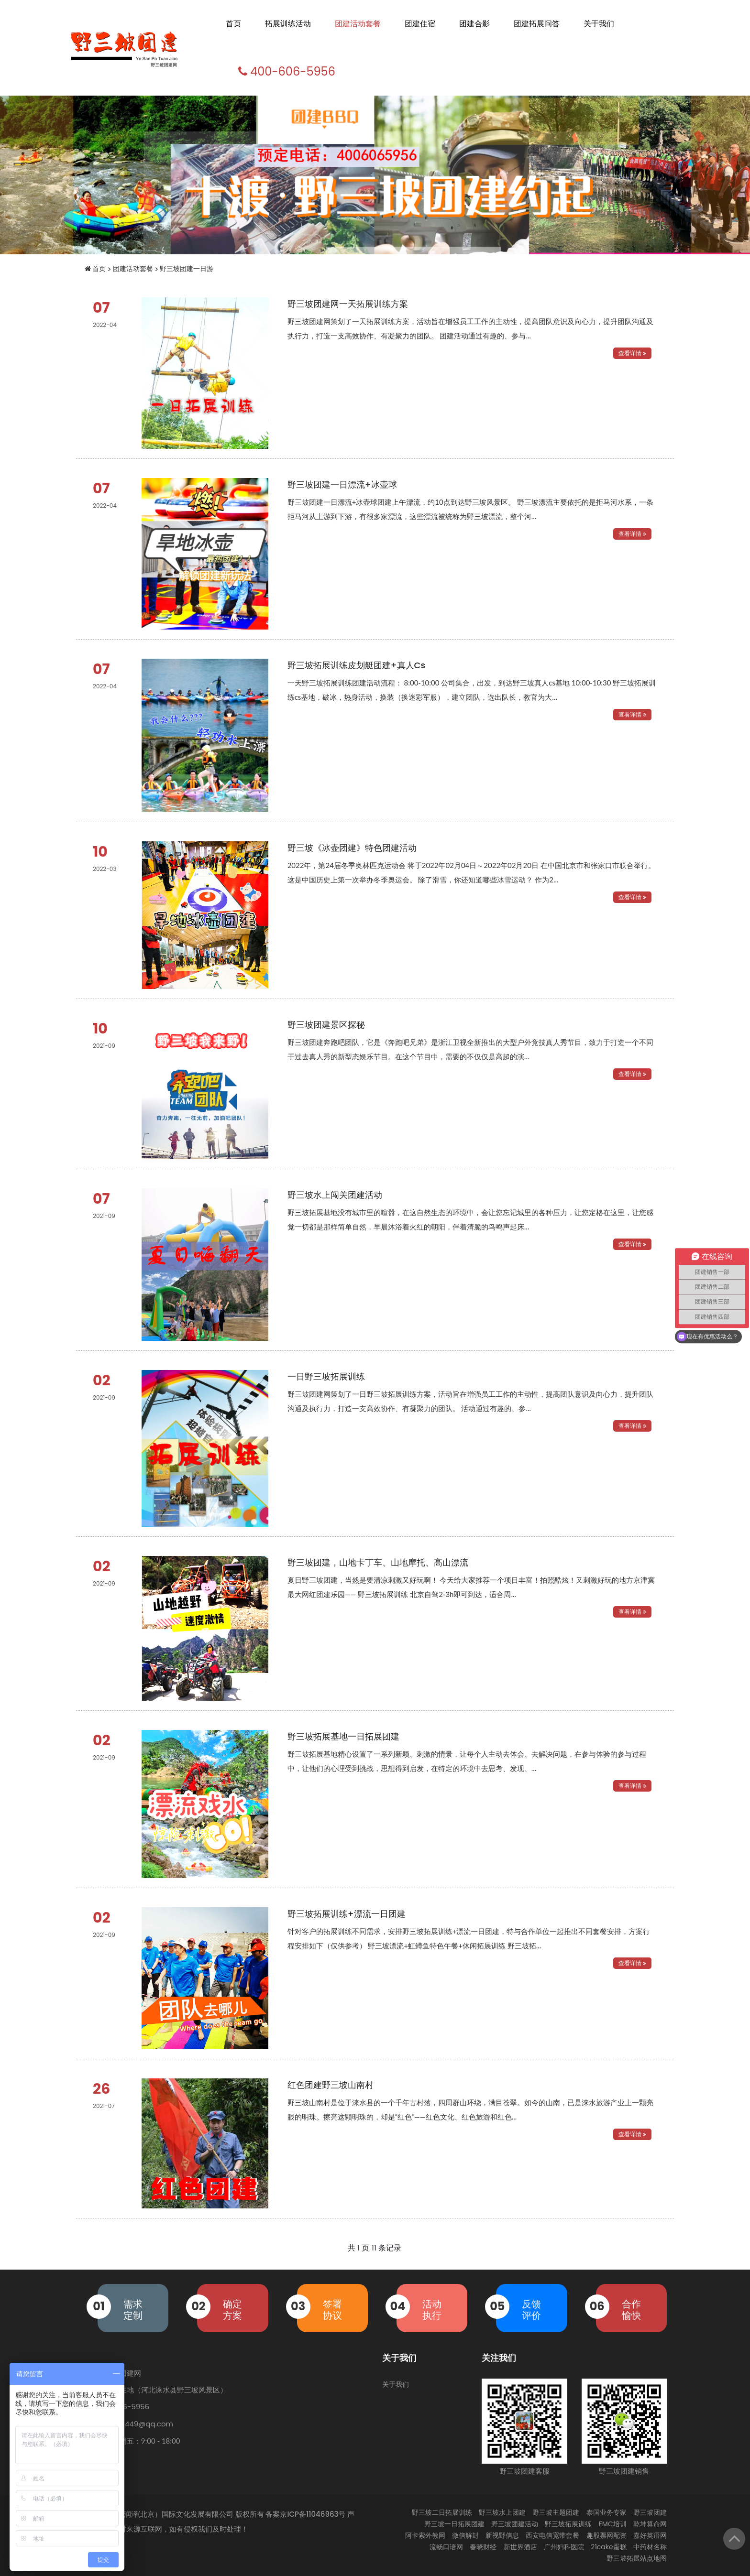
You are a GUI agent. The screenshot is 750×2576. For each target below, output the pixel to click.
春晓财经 (483, 2547)
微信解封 (465, 2535)
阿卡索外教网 (425, 2535)
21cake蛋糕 (608, 2547)
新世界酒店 (520, 2547)
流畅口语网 (446, 2547)
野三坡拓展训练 (568, 2524)
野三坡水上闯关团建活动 (334, 1195)
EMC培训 (613, 2524)
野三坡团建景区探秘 (326, 1025)
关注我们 (499, 2358)
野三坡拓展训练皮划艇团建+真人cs (356, 665)
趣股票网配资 (606, 2535)
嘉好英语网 (650, 2535)
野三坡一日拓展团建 (454, 2524)
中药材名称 (650, 2547)
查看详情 (632, 353)
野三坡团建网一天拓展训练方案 (347, 304)
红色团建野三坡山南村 (330, 2085)
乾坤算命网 (650, 2524)
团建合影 (474, 23)
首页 (233, 23)
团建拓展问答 (537, 23)
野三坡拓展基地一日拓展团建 (343, 1736)
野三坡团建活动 (514, 2524)
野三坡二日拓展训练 (442, 2512)
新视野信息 (502, 2535)
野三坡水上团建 (502, 2512)
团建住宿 (420, 23)
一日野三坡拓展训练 (326, 1376)
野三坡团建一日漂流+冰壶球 (342, 484)
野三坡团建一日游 (186, 268)
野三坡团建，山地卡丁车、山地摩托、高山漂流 (377, 1562)
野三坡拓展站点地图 (637, 2558)
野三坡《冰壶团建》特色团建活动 (352, 848)
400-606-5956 (285, 71)
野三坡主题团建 (555, 2512)
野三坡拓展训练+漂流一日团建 (346, 1914)
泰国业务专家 (606, 2512)
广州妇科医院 (564, 2547)
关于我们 (599, 23)
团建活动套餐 (358, 23)
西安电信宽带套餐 (552, 2535)
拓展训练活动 (288, 23)
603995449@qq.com (135, 2424)
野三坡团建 (650, 2512)
